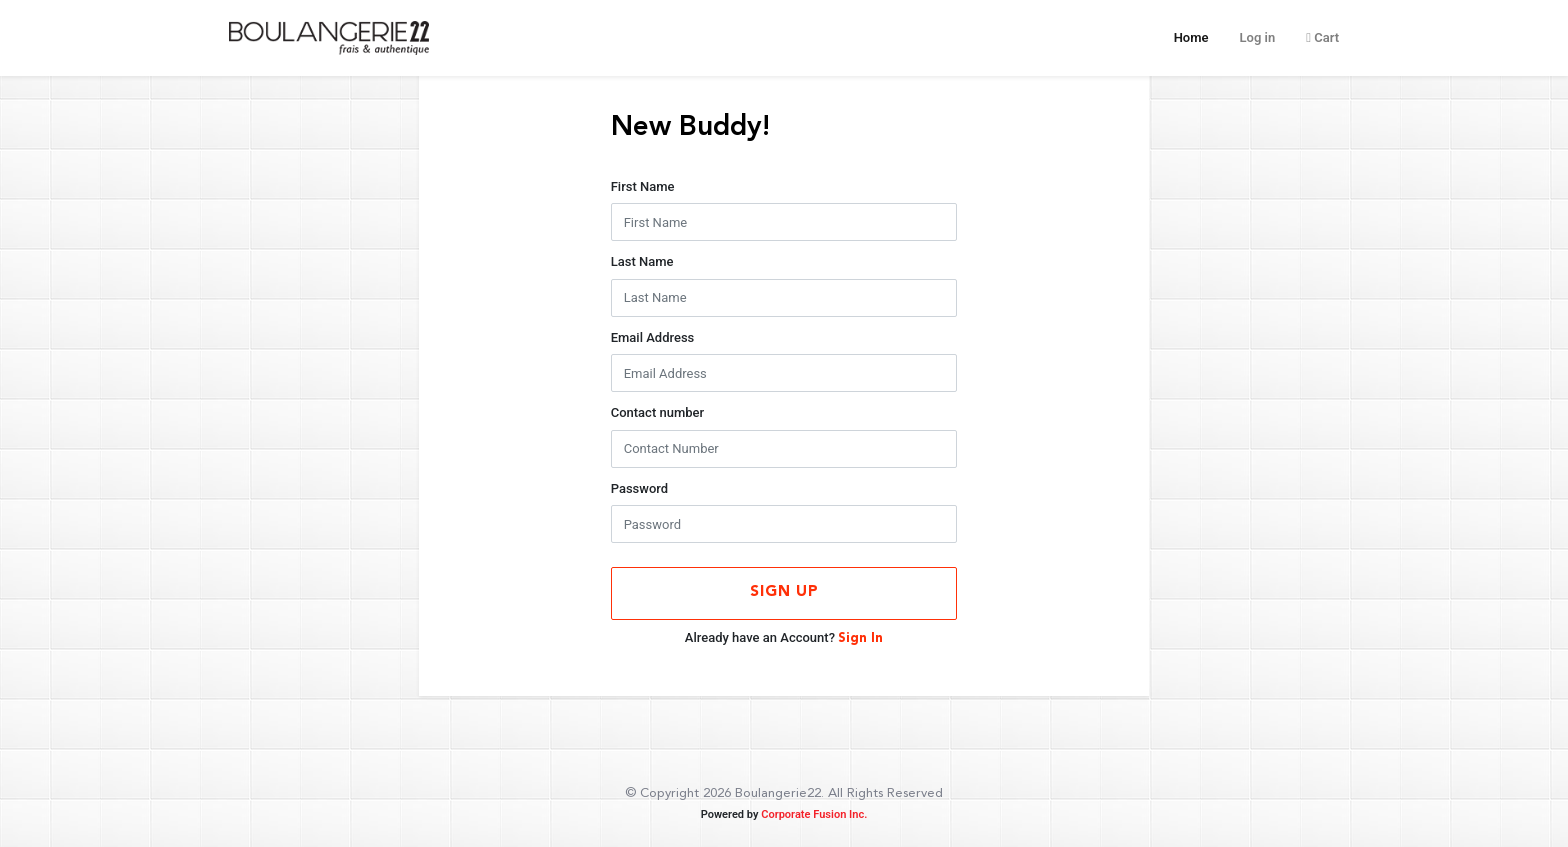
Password (639, 488)
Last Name (642, 261)
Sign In (860, 638)
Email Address (653, 337)
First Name (643, 186)
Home (1191, 36)
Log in (1258, 37)
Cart (1322, 37)
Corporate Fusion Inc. (814, 814)
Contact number (657, 412)
